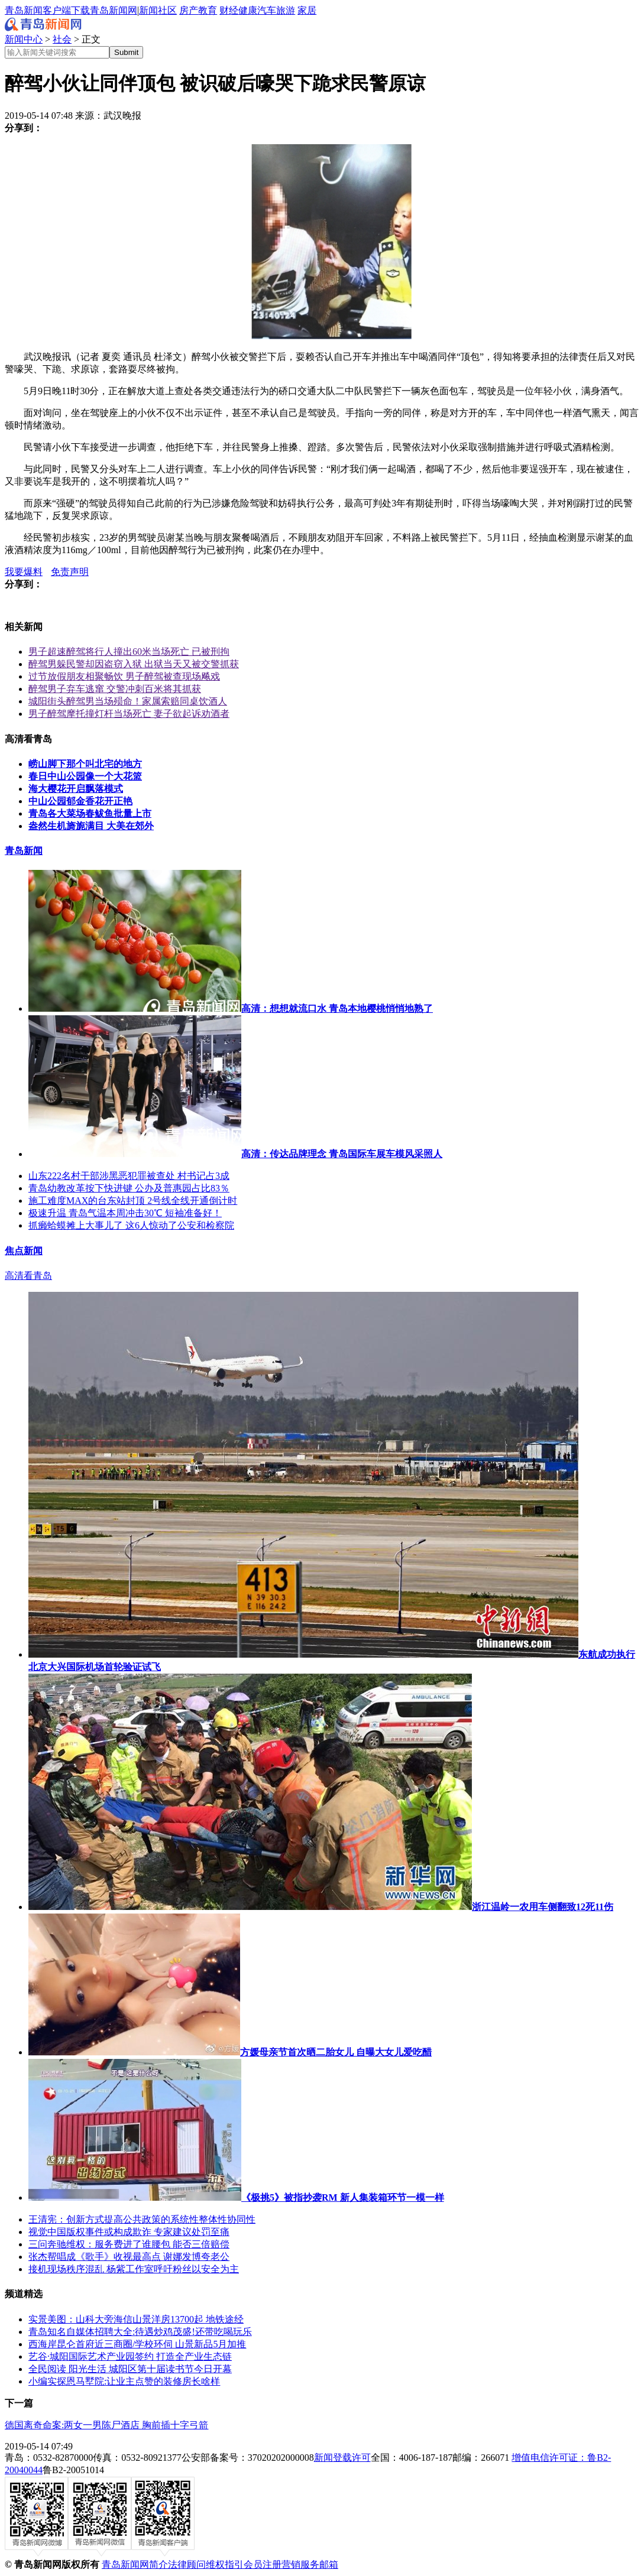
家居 (306, 10)
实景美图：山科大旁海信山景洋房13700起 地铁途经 (136, 2319)
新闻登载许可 (342, 2457)
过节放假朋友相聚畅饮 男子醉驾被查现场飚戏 (124, 676)
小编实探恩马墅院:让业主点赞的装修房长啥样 (124, 2381)
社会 (62, 39)
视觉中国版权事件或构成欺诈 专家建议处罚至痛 (128, 2232)
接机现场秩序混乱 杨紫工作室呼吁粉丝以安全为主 (133, 2269)
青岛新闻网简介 (135, 2564)
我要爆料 (24, 572)
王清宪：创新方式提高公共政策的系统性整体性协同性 (141, 2219)
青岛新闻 (24, 851)
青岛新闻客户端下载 (47, 10)
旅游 (285, 10)
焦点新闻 (24, 1251)
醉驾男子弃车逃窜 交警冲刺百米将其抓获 (114, 689)
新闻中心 (24, 39)
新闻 (148, 10)
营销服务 (300, 2564)
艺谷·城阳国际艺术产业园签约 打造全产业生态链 (130, 2356)
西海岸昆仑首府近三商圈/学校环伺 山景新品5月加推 (137, 2344)
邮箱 (328, 2564)
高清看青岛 (28, 1276)
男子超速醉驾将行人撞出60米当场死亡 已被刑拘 (128, 652)
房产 (188, 10)
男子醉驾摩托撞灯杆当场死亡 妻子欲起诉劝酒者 (128, 714)
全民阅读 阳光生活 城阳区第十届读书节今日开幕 (130, 2369)
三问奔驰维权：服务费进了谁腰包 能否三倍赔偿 (128, 2244)
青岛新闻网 (113, 10)
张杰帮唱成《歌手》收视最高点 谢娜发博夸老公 (128, 2257)
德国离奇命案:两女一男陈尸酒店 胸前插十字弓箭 (106, 2425)
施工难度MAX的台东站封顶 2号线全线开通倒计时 (132, 1201)
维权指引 (225, 2564)
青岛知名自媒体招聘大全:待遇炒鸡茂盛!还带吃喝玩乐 (140, 2332)
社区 (167, 10)
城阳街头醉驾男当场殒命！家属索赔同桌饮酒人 (127, 701)
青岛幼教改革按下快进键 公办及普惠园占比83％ (128, 1188)
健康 (247, 10)
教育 (207, 10)
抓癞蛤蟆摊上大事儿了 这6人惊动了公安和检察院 (131, 1225)
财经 (228, 10)
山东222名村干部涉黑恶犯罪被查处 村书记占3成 (128, 1176)
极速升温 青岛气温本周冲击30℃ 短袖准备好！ (125, 1213)
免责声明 (70, 572)
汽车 (266, 10)
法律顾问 (187, 2564)
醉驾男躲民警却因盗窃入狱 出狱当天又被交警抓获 (133, 664)
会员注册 (262, 2564)
